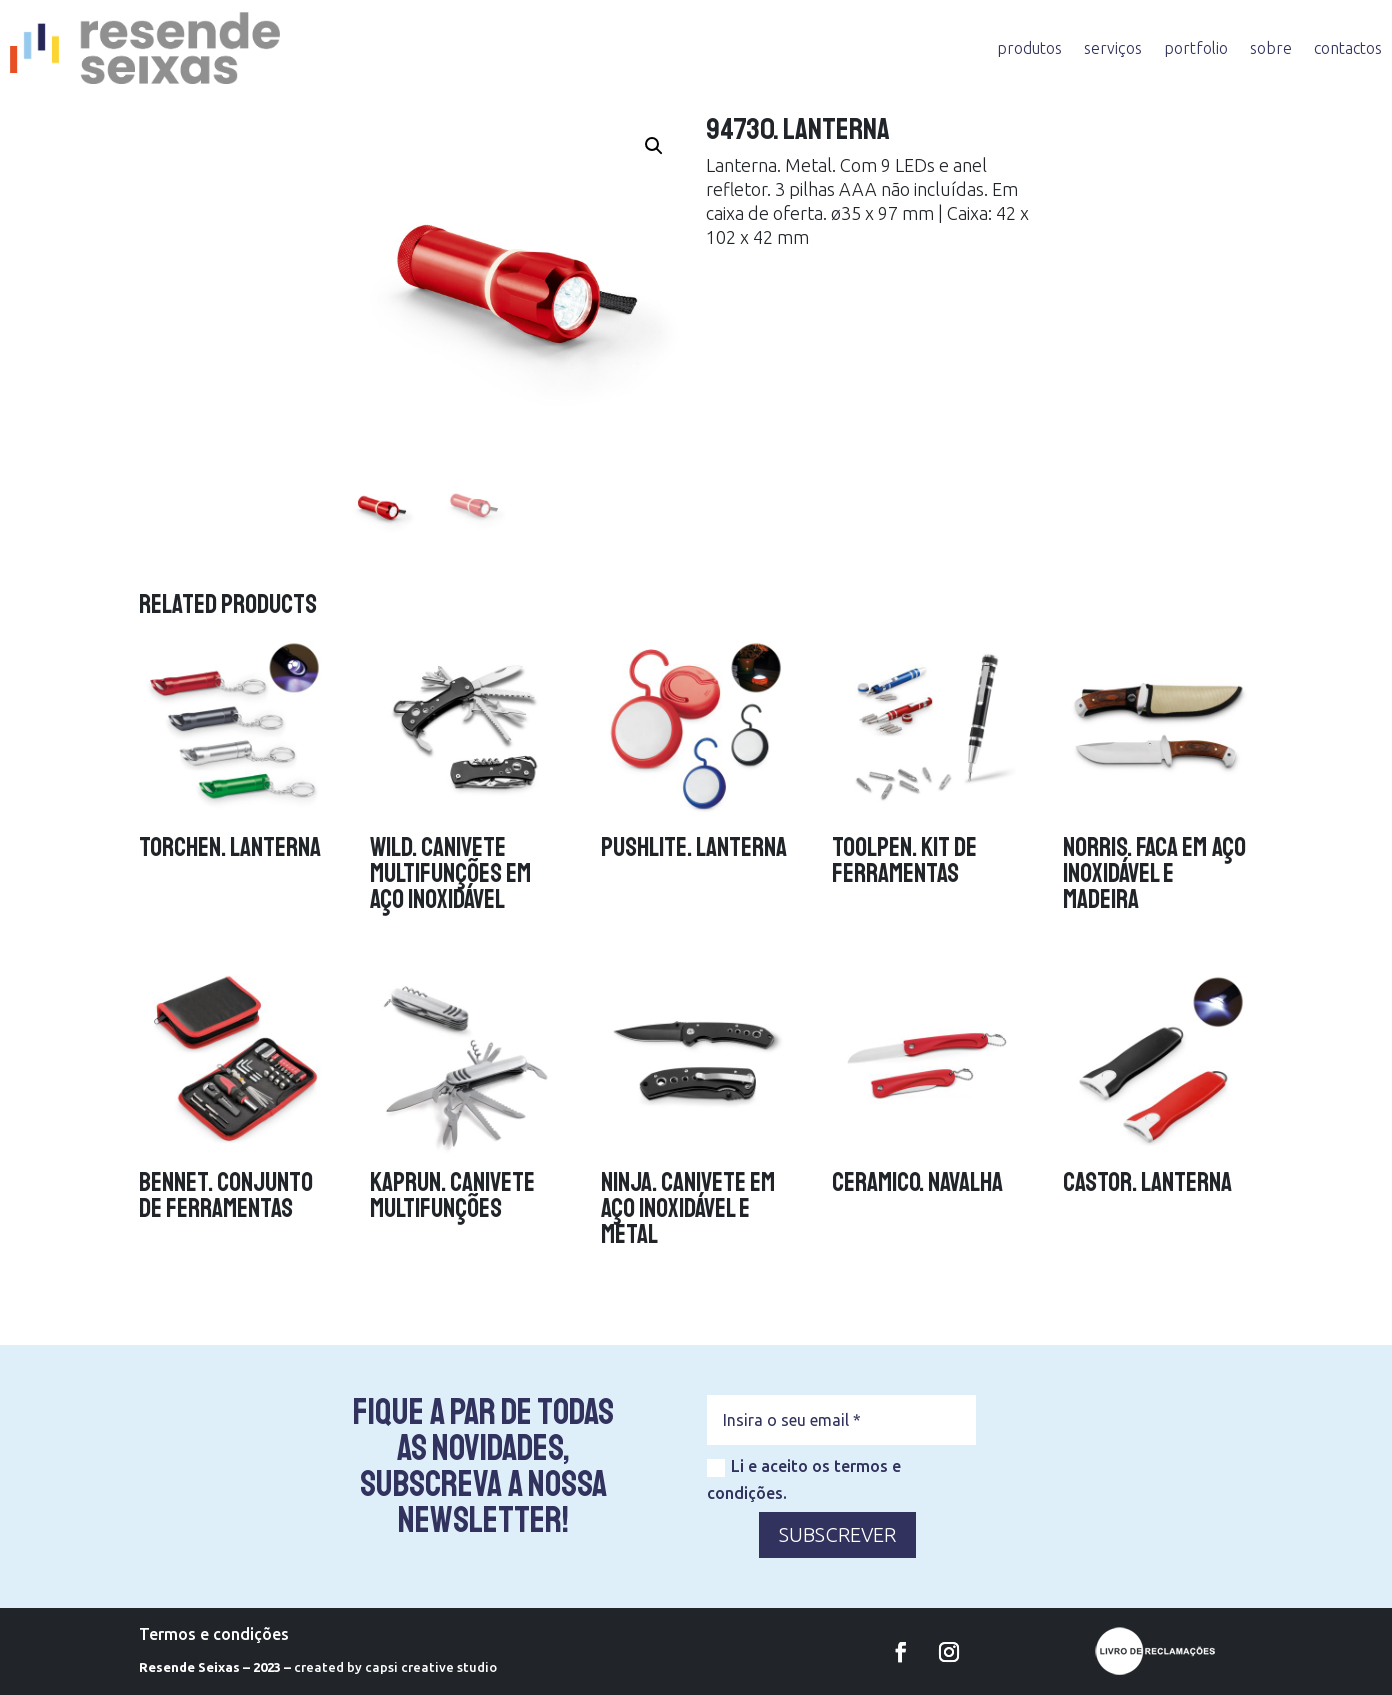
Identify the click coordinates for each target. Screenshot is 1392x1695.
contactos (1348, 48)
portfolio (1196, 48)
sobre (1271, 48)
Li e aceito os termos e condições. (804, 1479)
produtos (1029, 48)
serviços (1113, 48)
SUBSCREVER (837, 1534)
